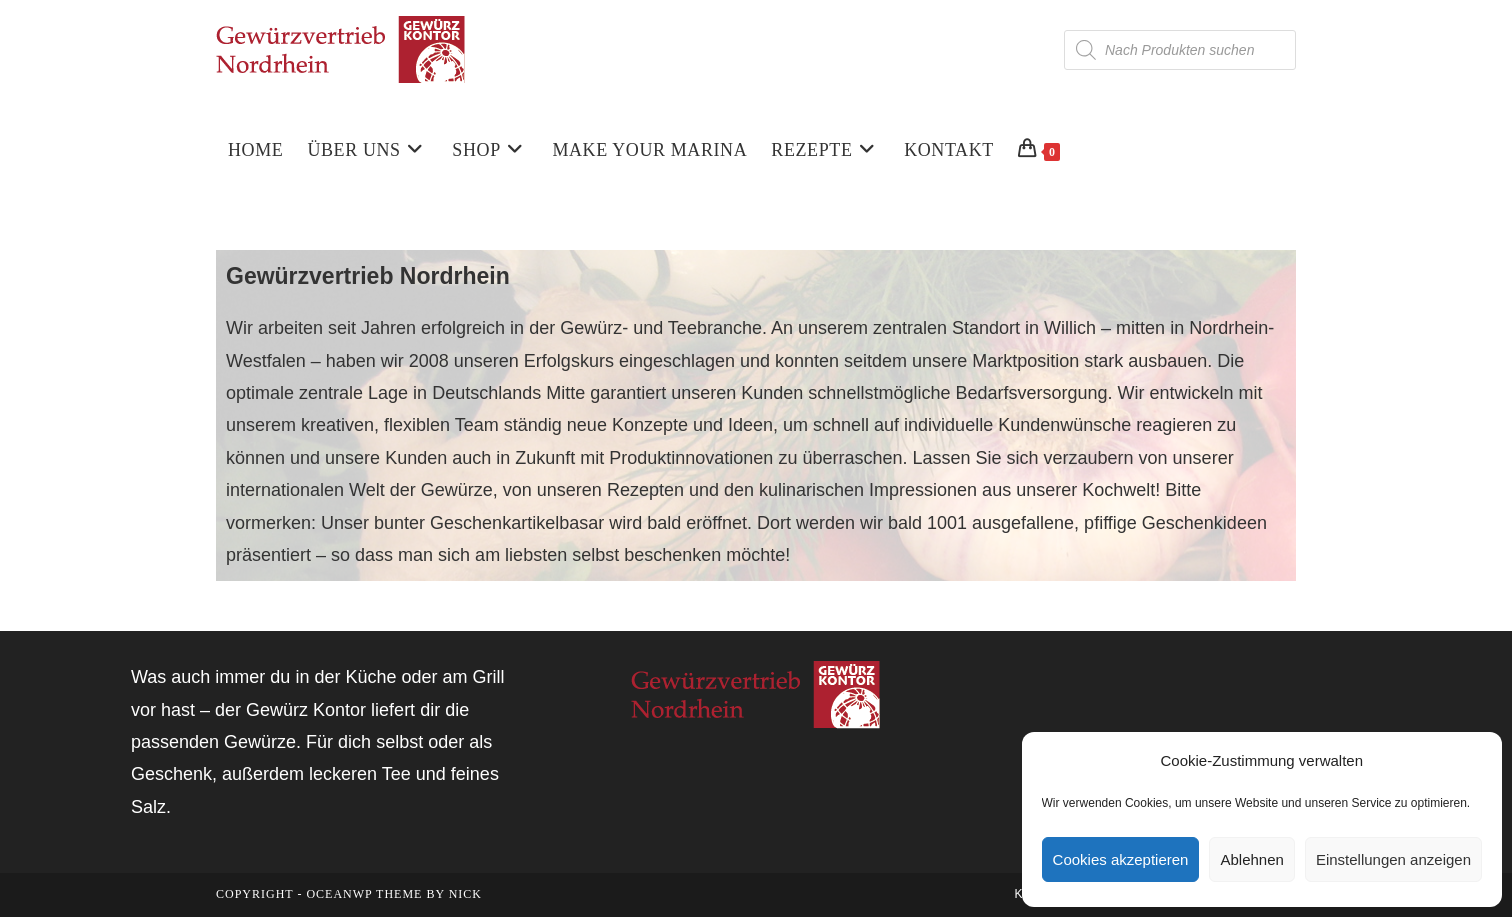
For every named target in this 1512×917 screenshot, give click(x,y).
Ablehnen (1251, 859)
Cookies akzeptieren (1121, 859)
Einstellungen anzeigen (1393, 859)
